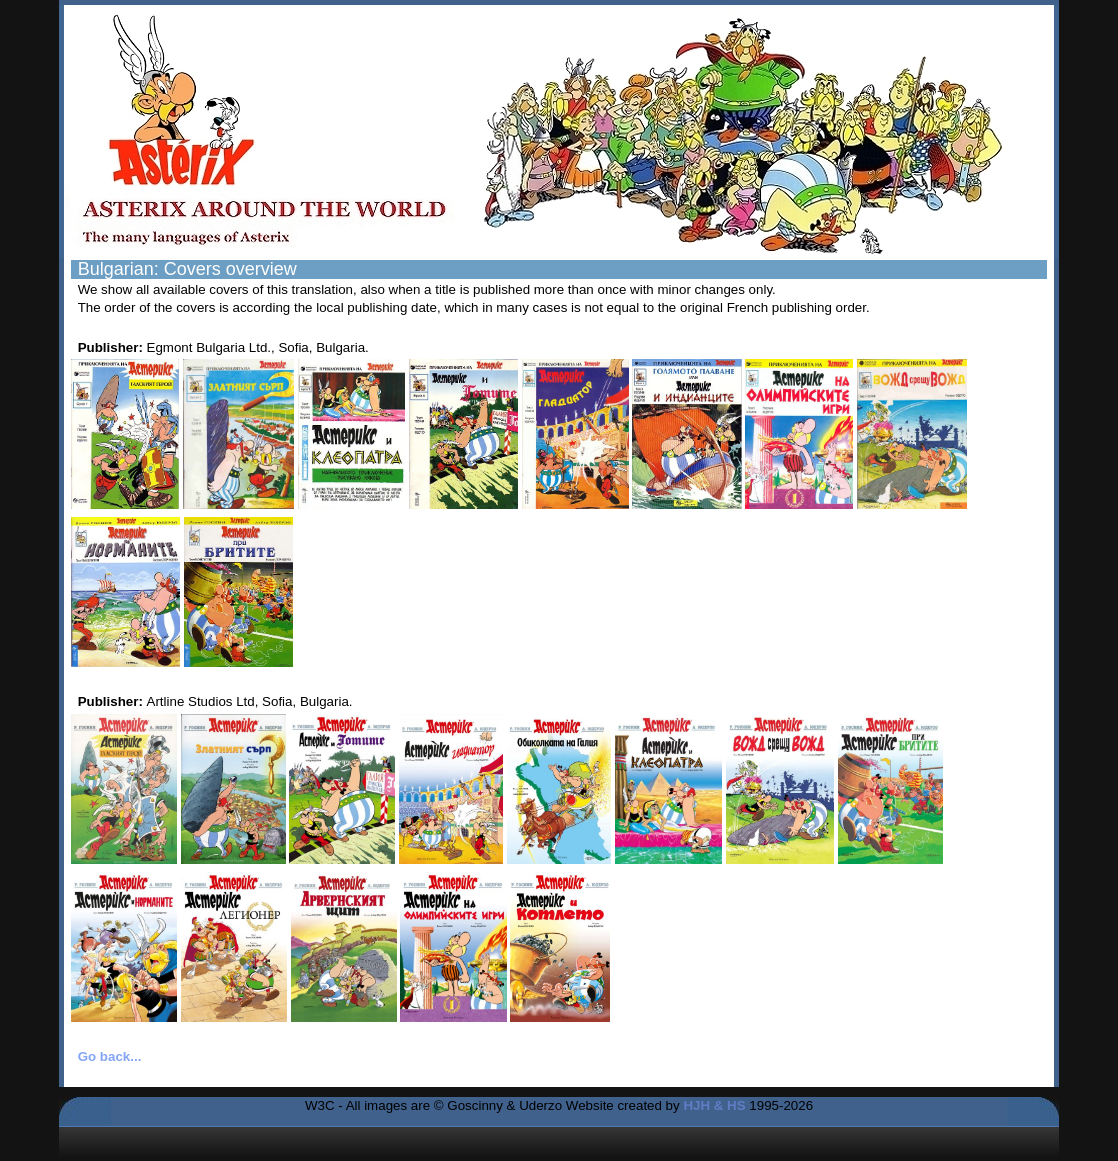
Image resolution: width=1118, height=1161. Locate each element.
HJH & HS (714, 1105)
